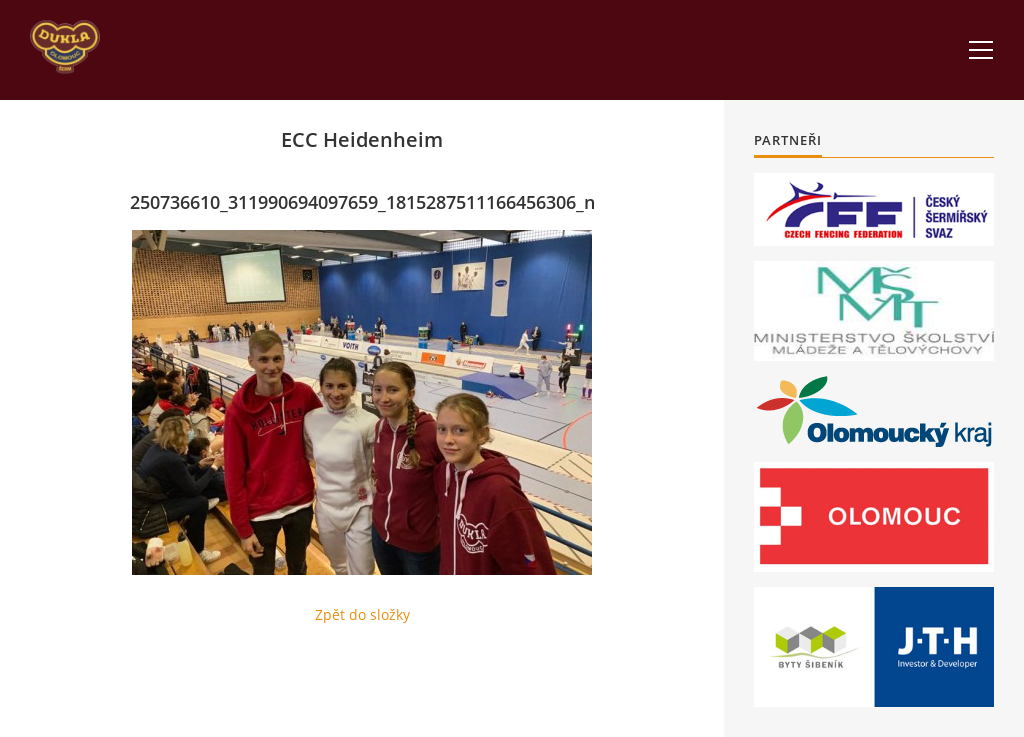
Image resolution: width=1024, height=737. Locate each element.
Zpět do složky (362, 614)
